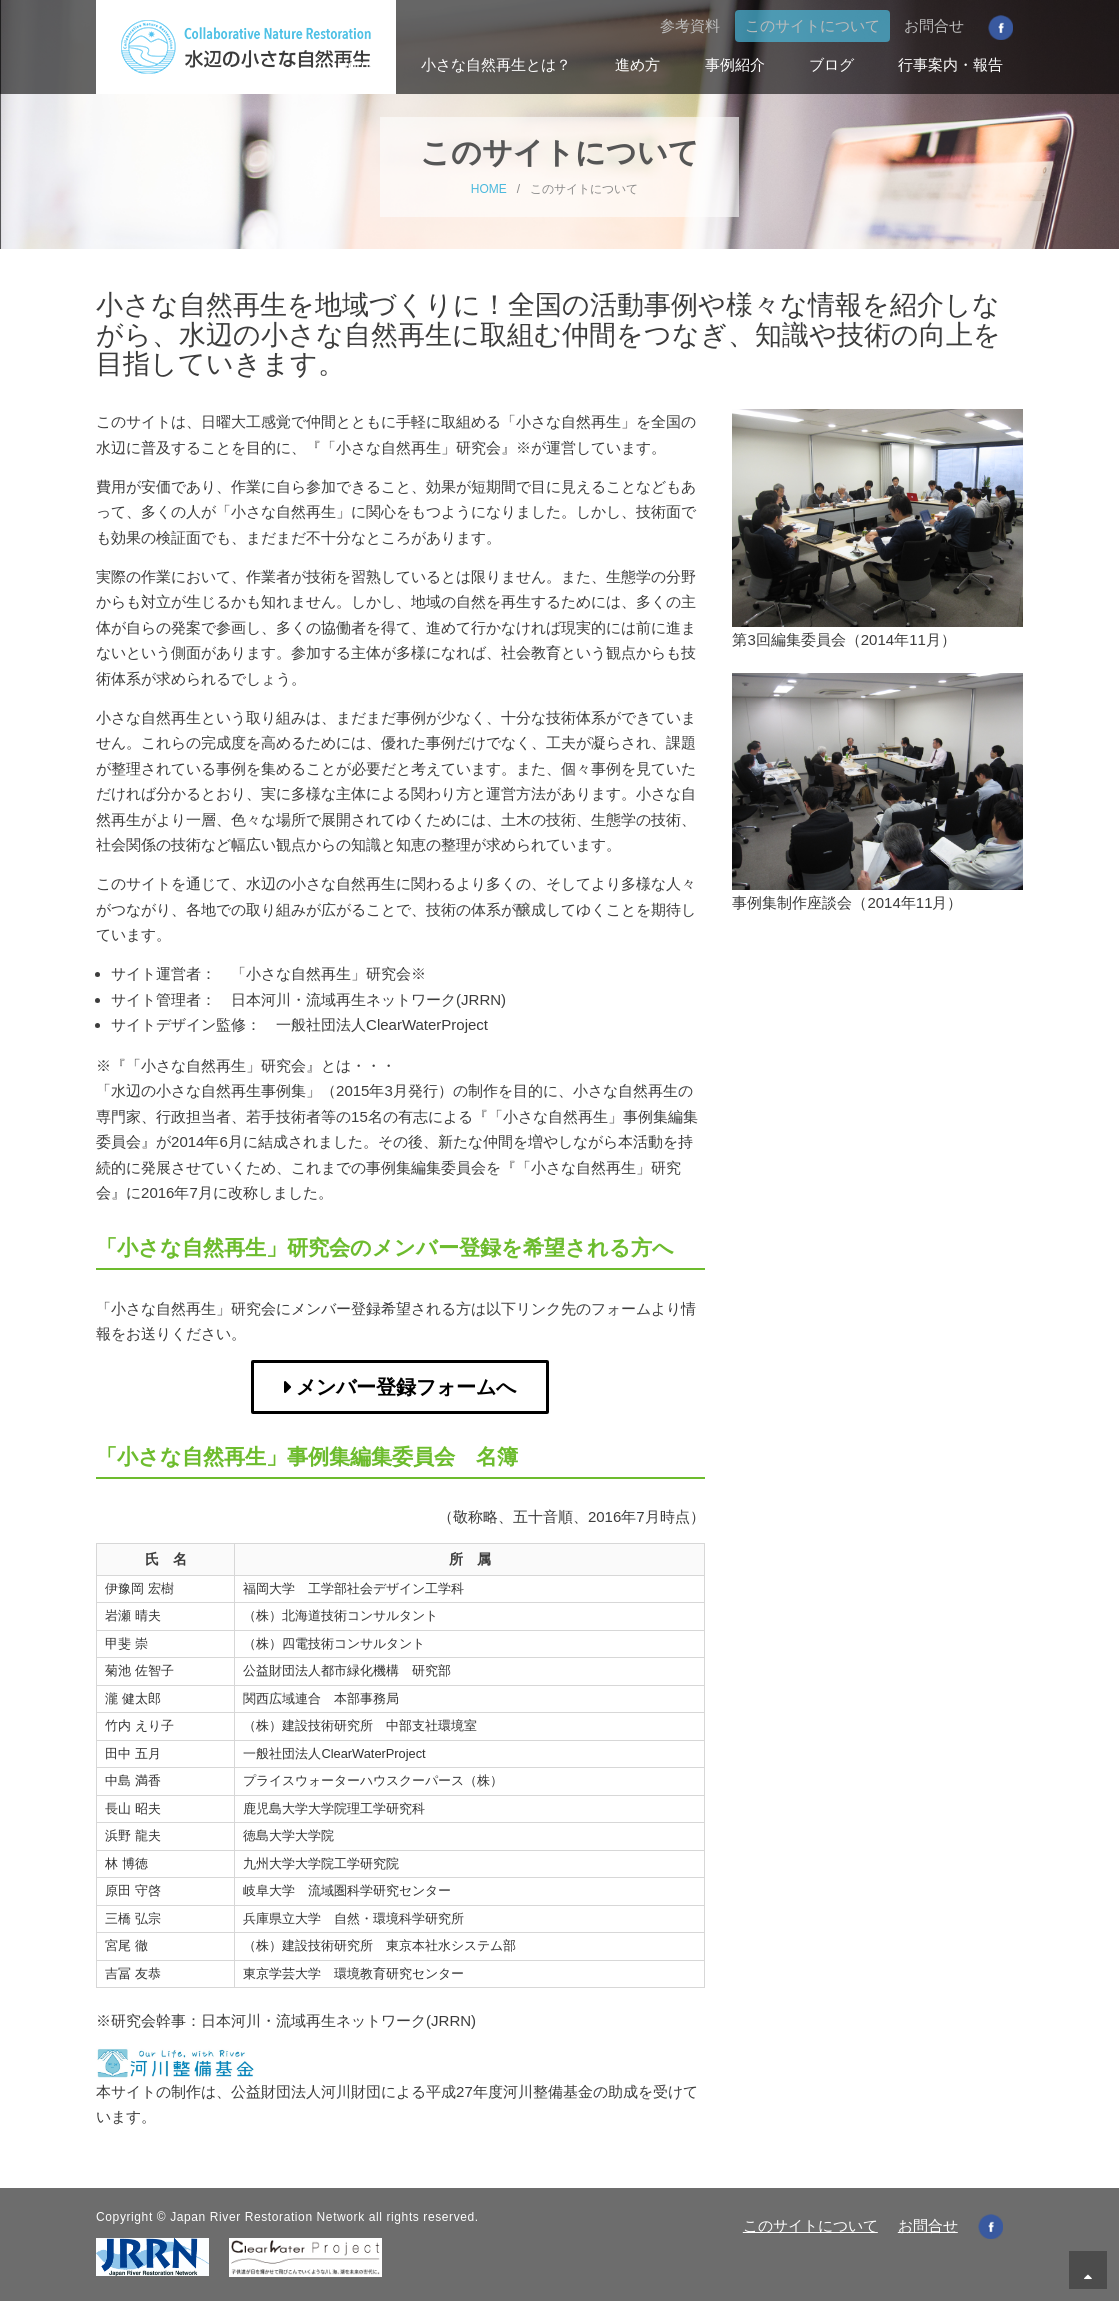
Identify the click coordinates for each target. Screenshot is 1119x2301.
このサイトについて (812, 25)
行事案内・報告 (950, 64)
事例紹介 (735, 64)
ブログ (831, 64)
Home (357, 64)
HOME (489, 189)
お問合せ (934, 25)
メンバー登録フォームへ (406, 1387)
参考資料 (690, 25)
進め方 (637, 64)
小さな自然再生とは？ (496, 64)
